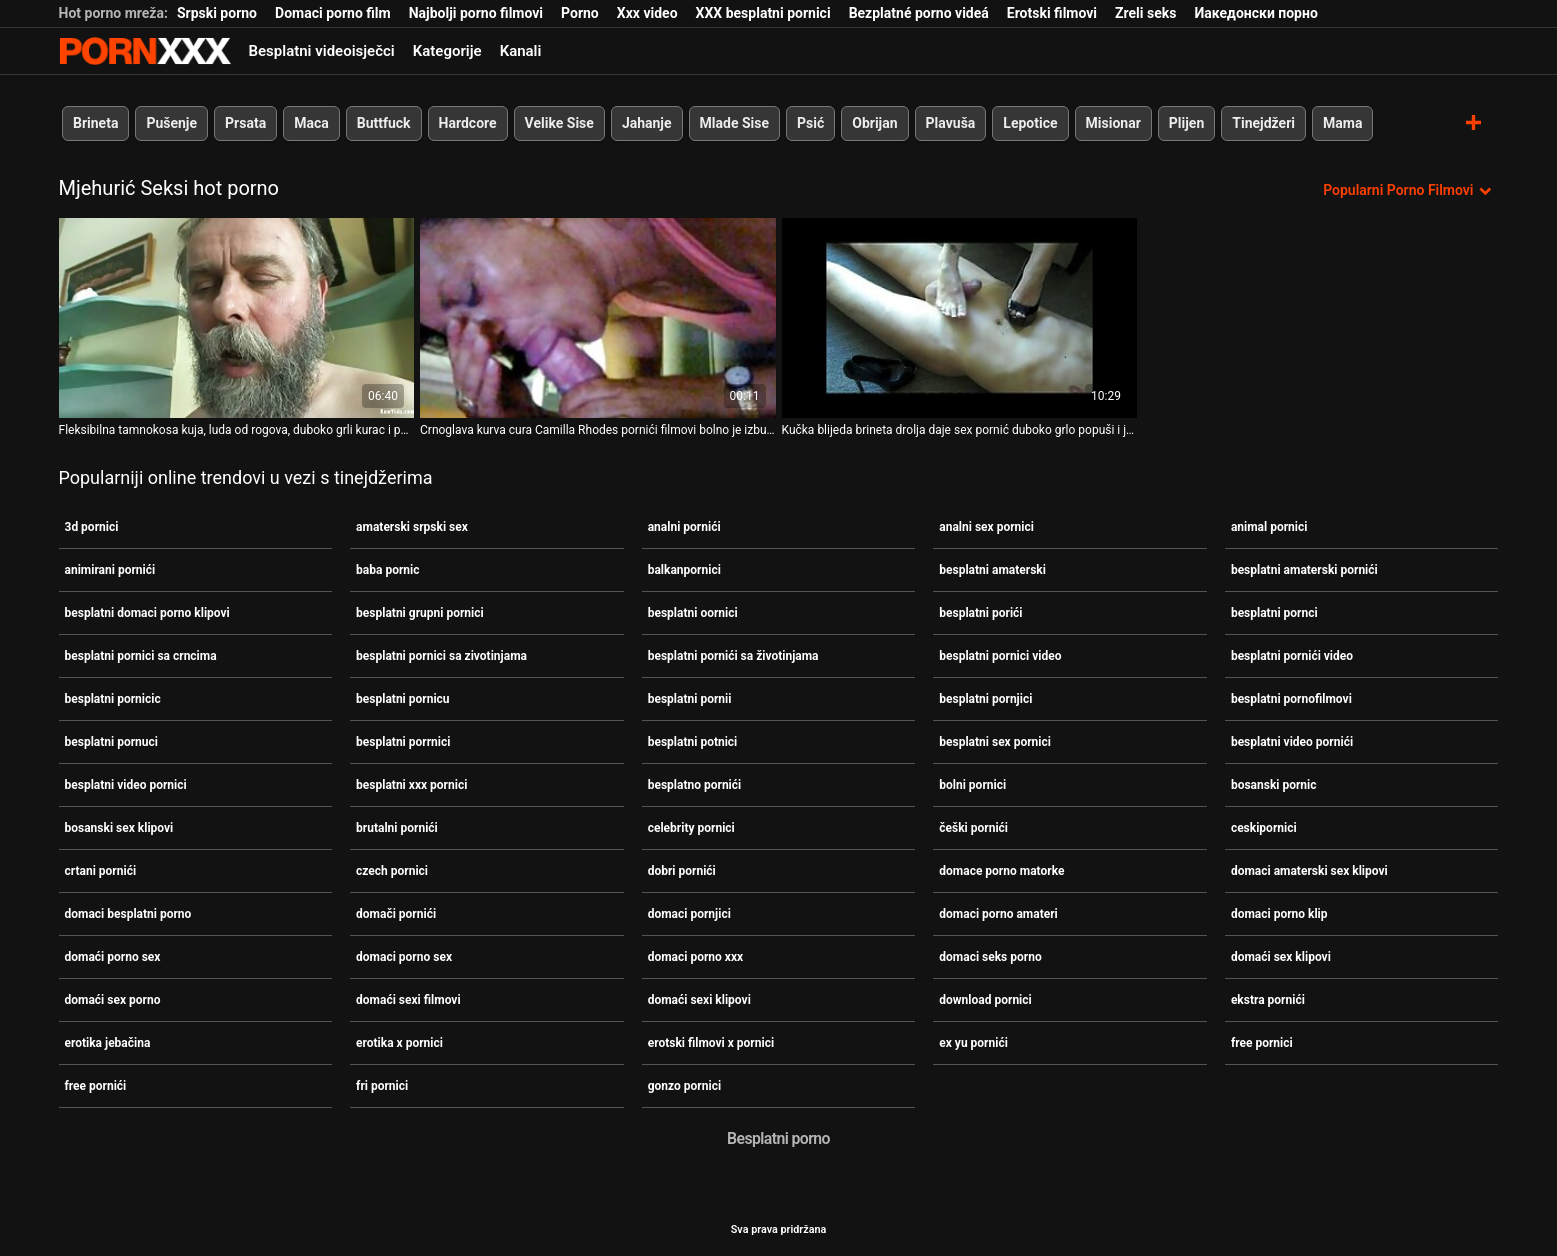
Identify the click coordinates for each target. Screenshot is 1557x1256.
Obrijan (874, 123)
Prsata (245, 123)
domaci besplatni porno (128, 914)
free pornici (1262, 1043)
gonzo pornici (684, 1086)
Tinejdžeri (1263, 123)
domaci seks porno (990, 957)
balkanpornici (684, 570)
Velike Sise (558, 123)
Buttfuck (383, 123)
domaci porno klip (1279, 914)
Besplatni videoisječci (322, 51)
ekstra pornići (1268, 1000)
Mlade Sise (733, 123)
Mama (1342, 123)
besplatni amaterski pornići (1304, 570)
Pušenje (171, 123)
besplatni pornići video (1292, 656)
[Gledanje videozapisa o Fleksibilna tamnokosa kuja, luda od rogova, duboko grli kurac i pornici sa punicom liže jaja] (237, 318)
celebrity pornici (691, 828)
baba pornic (387, 570)
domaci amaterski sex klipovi (1309, 871)
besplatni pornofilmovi (1291, 699)
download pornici (985, 1000)
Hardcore (467, 123)
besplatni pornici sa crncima (141, 656)
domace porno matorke (1001, 871)
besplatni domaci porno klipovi (147, 613)
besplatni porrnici (403, 742)
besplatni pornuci (111, 742)
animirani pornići (110, 570)
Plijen (1186, 123)
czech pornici (392, 871)
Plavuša (950, 123)
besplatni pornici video (1000, 656)
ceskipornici (1264, 828)
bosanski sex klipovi (119, 828)
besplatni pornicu (402, 699)
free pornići (96, 1086)
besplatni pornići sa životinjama (733, 656)
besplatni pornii (690, 699)
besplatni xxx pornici (411, 785)
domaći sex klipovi (1281, 957)
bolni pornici (972, 785)
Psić (810, 123)
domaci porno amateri (998, 914)
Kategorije (447, 51)
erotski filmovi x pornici (711, 1043)
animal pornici (1269, 527)
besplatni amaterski (992, 570)
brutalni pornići (397, 828)
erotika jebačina (108, 1043)
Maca (311, 123)
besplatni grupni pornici (420, 613)
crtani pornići (101, 871)
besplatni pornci (1274, 613)
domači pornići (396, 914)
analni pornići (684, 527)
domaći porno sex (113, 957)
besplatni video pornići (1292, 742)
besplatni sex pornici (995, 742)
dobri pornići (682, 871)
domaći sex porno (113, 1000)
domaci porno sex (404, 957)
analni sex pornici (986, 527)
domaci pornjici (689, 914)
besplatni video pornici (126, 785)
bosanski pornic (1274, 785)
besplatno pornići (695, 785)
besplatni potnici (693, 742)
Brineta (95, 123)
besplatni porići (980, 613)
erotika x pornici (399, 1043)
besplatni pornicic (113, 699)
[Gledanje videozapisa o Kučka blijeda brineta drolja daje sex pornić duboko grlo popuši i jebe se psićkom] (960, 318)
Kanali (521, 51)
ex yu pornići (973, 1043)
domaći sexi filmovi (408, 1000)
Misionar (1112, 123)
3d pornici (92, 527)
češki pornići (973, 828)
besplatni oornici (693, 613)
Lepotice (1030, 123)
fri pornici (382, 1086)
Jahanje (646, 123)
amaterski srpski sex (412, 527)
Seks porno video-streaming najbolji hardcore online (145, 51)
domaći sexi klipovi (699, 1000)
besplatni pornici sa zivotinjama (441, 656)
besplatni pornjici (985, 699)
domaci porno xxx (695, 957)
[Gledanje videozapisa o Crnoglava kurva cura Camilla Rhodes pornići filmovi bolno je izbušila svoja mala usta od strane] (598, 318)
